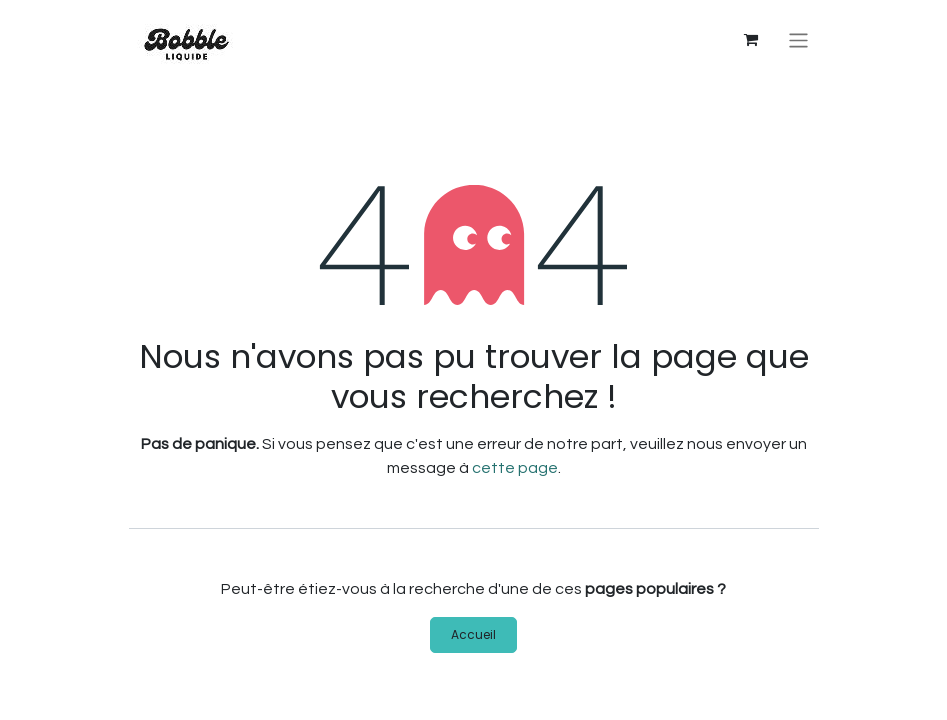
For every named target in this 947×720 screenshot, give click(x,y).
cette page (515, 468)
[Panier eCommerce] (750, 40)
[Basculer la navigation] (798, 40)
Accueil (473, 634)
